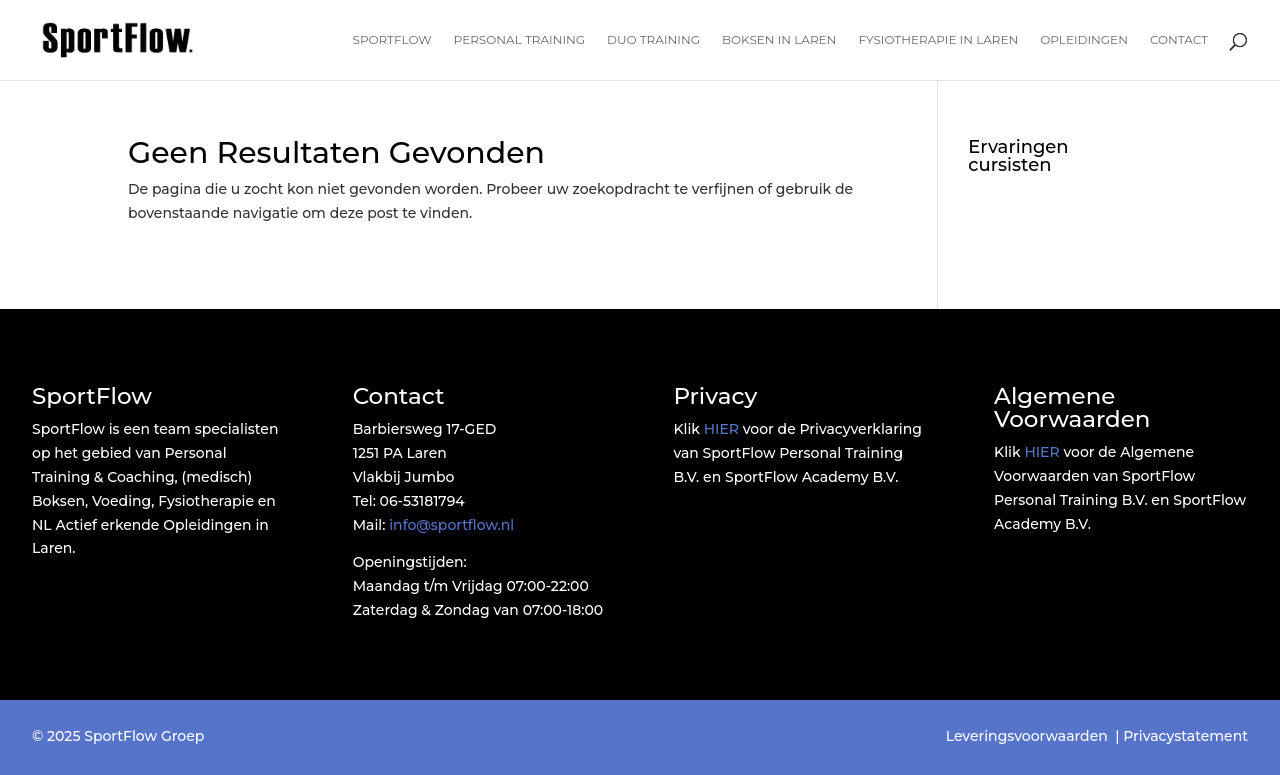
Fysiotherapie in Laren (938, 40)
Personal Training (519, 40)
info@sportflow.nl (451, 525)
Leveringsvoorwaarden (1027, 736)
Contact (1179, 40)
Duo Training (653, 40)
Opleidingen (1084, 40)
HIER (721, 429)
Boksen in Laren (779, 40)
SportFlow (392, 40)
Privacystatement (1185, 736)
